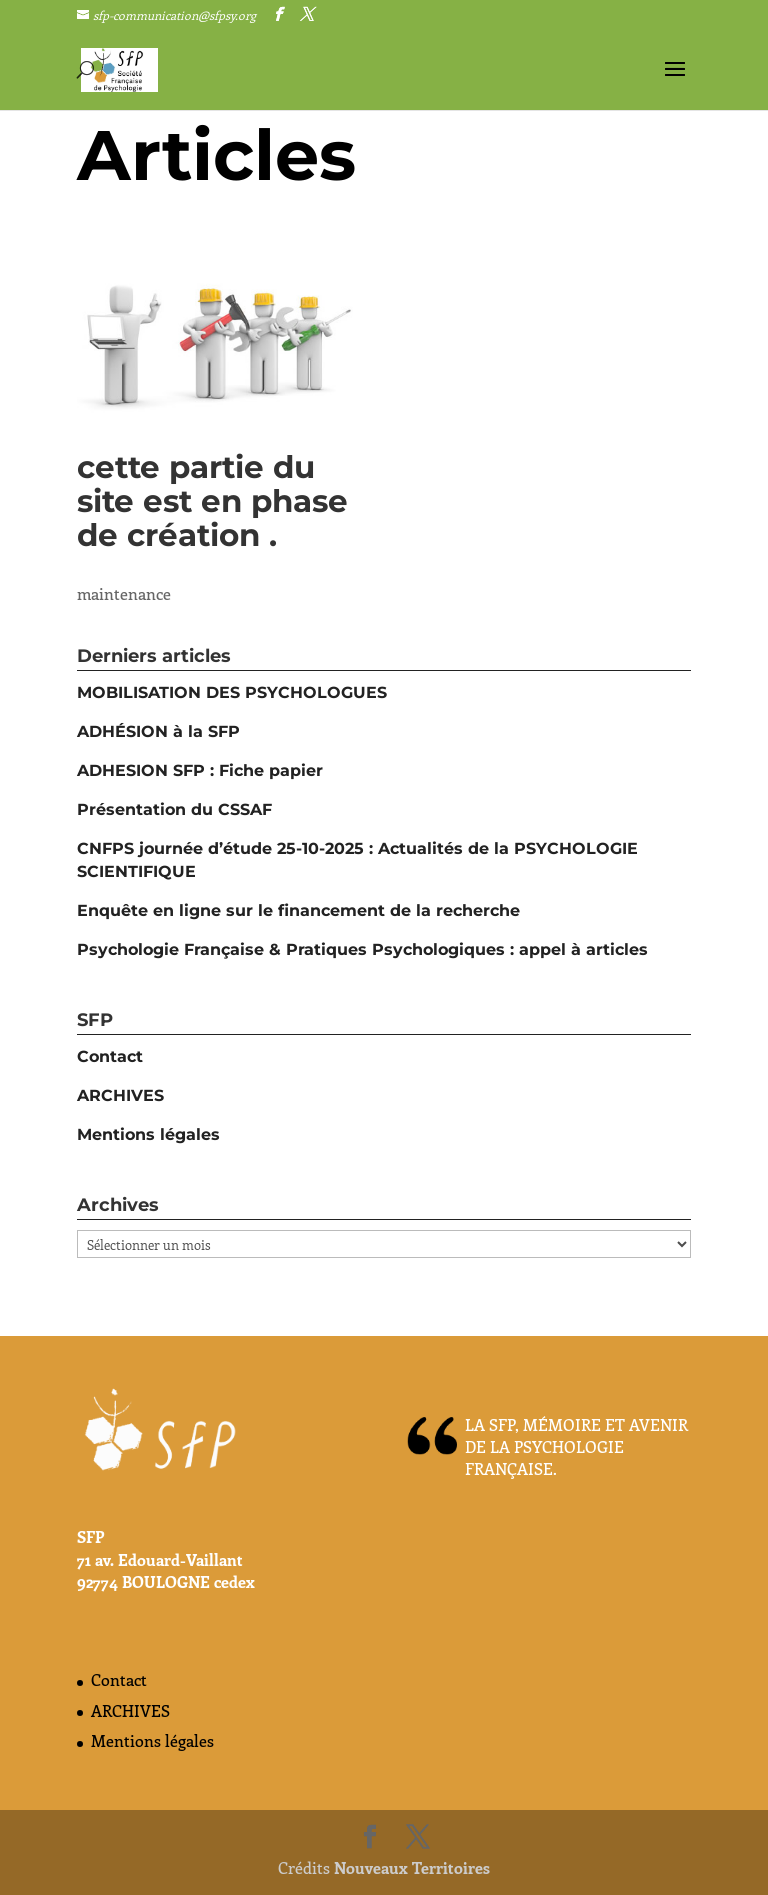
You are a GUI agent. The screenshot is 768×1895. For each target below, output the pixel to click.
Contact (110, 1056)
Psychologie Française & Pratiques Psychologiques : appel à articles (362, 949)
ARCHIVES (120, 1095)
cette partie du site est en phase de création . (212, 501)
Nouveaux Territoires (412, 1867)
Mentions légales (148, 1134)
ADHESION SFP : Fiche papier (200, 770)
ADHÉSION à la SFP (158, 731)
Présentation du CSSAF (174, 809)
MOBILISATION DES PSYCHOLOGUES (232, 692)
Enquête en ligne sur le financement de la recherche (298, 910)
